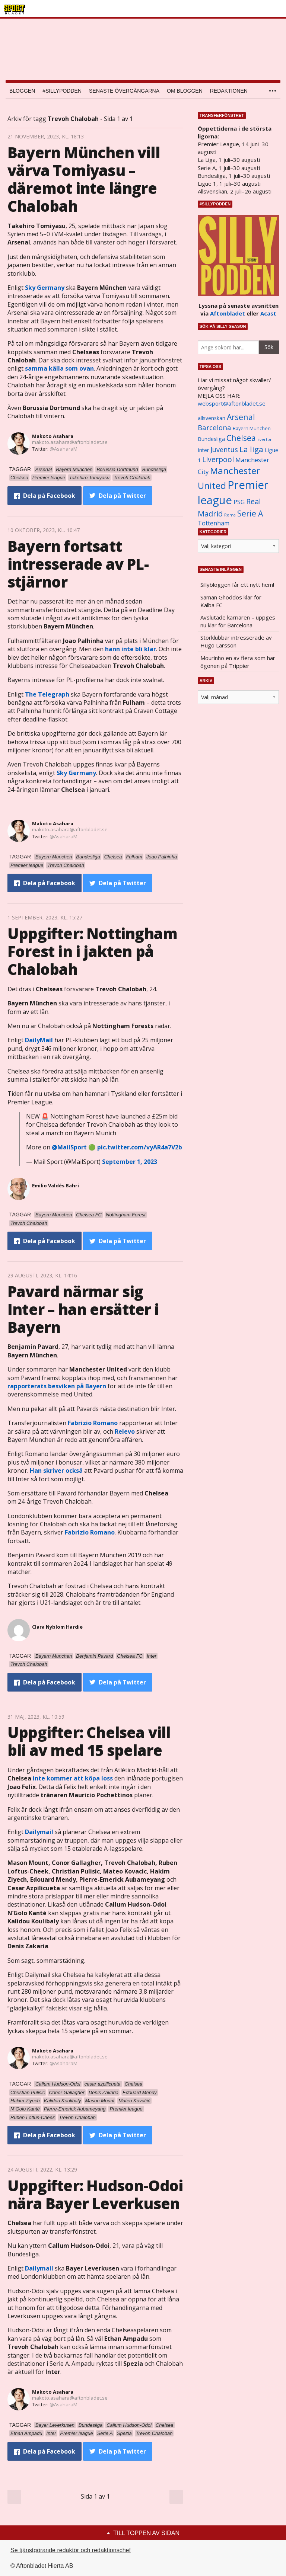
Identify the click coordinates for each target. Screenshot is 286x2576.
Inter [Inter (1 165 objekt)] (203, 450)
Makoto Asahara (52, 436)
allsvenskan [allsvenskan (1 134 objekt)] (211, 418)
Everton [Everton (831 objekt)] (265, 439)
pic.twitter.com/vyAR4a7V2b (139, 1147)
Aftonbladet (227, 313)
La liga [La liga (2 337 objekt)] (251, 449)
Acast (268, 313)
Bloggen (22, 91)
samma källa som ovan (59, 368)
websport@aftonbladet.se (232, 403)
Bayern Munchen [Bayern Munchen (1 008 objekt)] (252, 428)
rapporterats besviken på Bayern (56, 1386)
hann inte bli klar (130, 649)
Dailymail (39, 1832)
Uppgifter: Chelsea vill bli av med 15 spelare (89, 1741)
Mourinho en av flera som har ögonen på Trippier (237, 661)
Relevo (125, 1431)
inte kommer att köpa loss (73, 1778)
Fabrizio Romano (93, 1423)
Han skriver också (56, 1470)
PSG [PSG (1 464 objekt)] (239, 502)
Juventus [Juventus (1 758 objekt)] (224, 449)
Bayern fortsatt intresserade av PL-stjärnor (78, 564)
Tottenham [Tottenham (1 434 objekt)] (213, 523)
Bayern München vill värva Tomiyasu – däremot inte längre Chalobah (83, 179)
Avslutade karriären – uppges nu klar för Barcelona (237, 621)
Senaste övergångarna (124, 91)
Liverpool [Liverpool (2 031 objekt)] (218, 459)
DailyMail (39, 1040)
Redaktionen (229, 91)
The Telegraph (47, 694)
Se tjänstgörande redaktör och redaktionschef (70, 2550)
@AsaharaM (63, 448)
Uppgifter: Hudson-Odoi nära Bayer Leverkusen (95, 2194)
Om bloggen (185, 91)
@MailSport (69, 1147)
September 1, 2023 (129, 1162)
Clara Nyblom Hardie (57, 1626)
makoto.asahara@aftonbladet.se (70, 442)
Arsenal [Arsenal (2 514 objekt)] (241, 417)
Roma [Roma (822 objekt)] (230, 515)
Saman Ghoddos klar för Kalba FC (230, 601)
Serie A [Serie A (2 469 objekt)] (250, 513)
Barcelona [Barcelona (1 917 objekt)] (214, 427)
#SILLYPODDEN (62, 91)
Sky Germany (44, 288)
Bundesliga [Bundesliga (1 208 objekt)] (211, 438)
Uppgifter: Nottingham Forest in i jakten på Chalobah (92, 951)
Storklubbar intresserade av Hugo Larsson (236, 641)
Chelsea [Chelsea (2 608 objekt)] (241, 437)
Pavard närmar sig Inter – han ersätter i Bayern (83, 1309)
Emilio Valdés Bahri (55, 1185)
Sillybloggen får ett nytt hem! (237, 584)
